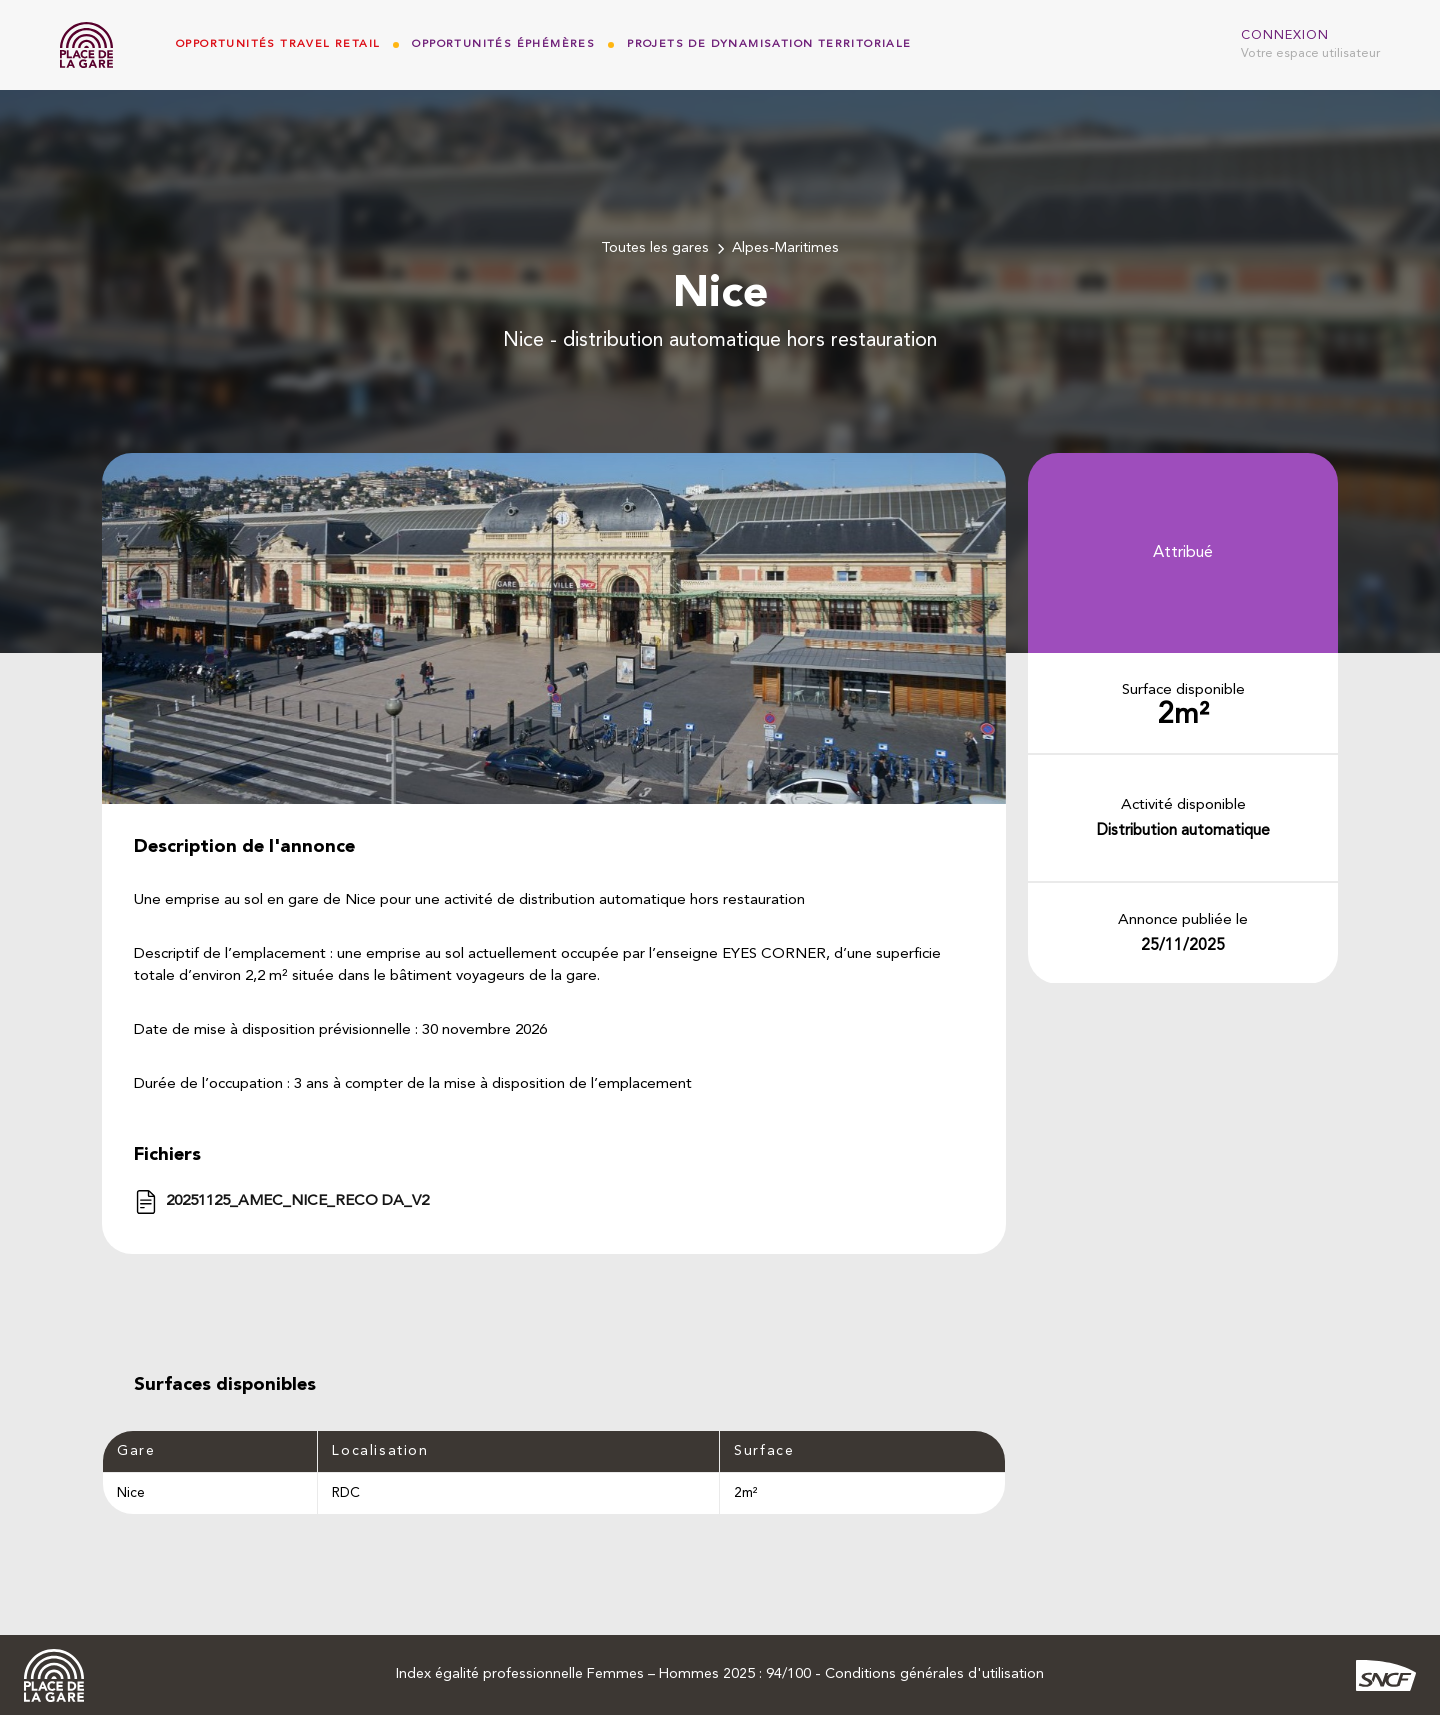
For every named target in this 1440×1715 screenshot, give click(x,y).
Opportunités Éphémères (503, 44)
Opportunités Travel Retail (278, 44)
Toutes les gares (655, 248)
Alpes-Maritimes (785, 248)
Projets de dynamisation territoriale (769, 44)
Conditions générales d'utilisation (934, 1674)
